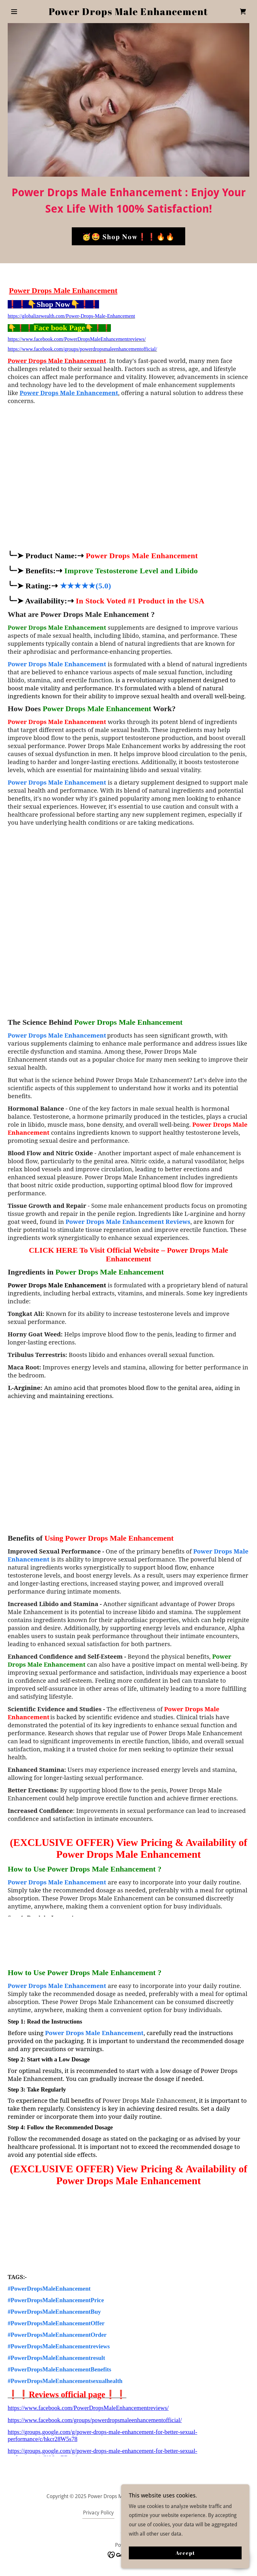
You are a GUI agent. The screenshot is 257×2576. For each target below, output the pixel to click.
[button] (26, 11)
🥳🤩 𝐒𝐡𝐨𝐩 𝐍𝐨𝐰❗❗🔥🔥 (128, 236)
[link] (128, 13)
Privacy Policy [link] (98, 2513)
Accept (185, 2552)
